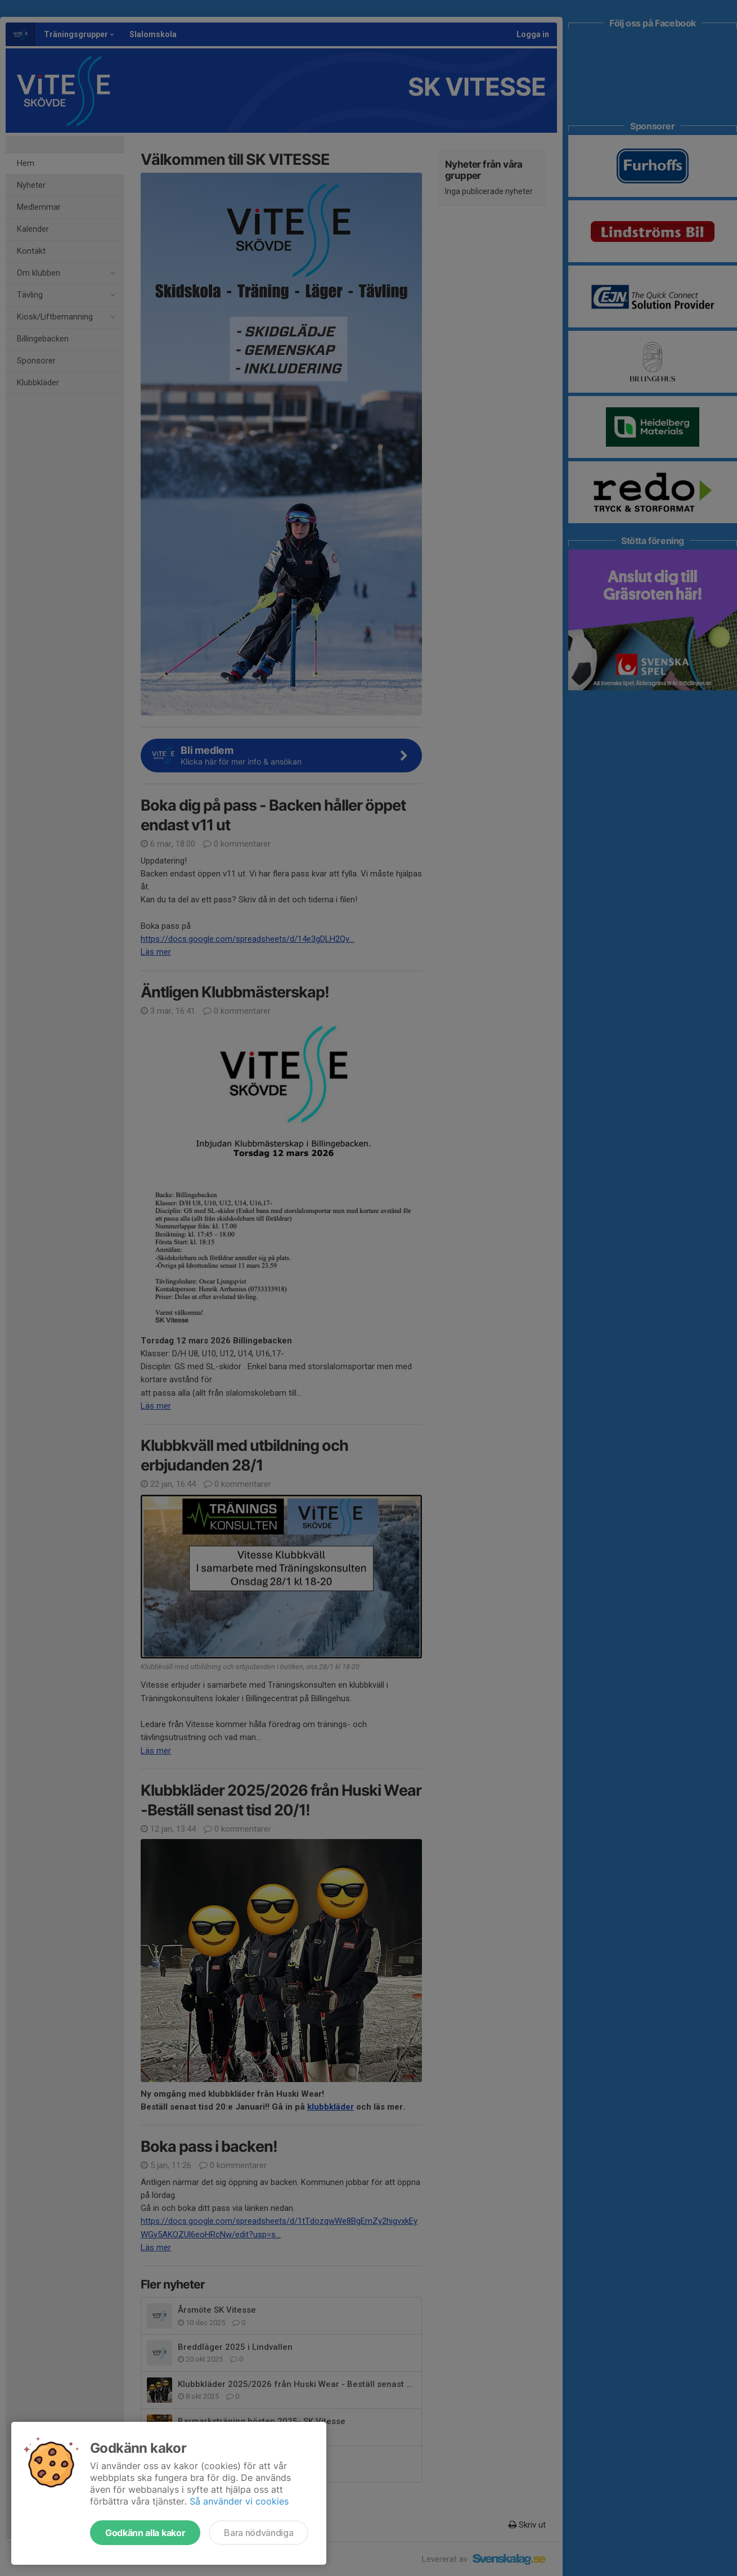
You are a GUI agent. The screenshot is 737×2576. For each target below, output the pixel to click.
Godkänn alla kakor (145, 2532)
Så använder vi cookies (239, 2501)
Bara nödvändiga (258, 2532)
